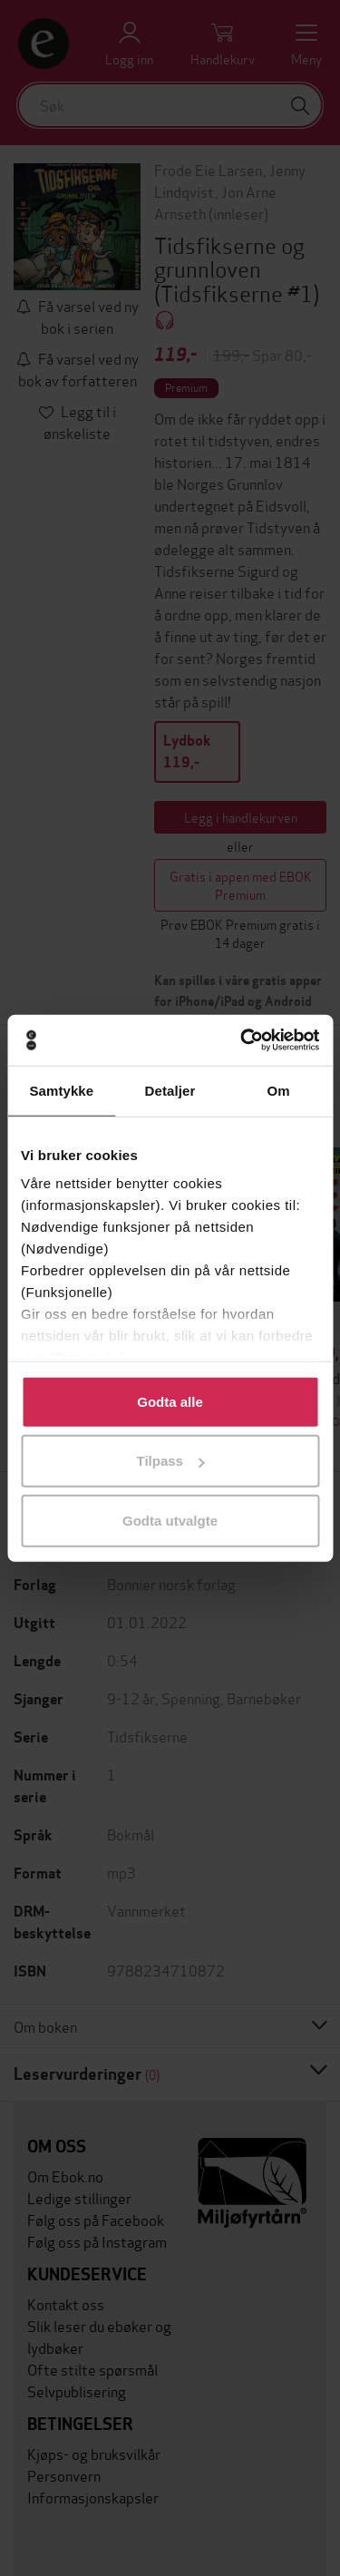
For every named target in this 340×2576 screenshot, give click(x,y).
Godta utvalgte (170, 1519)
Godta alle (170, 1401)
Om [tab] (278, 1090)
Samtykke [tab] (61, 1090)
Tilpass (171, 1461)
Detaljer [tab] (170, 1090)
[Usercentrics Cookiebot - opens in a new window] (242, 1040)
